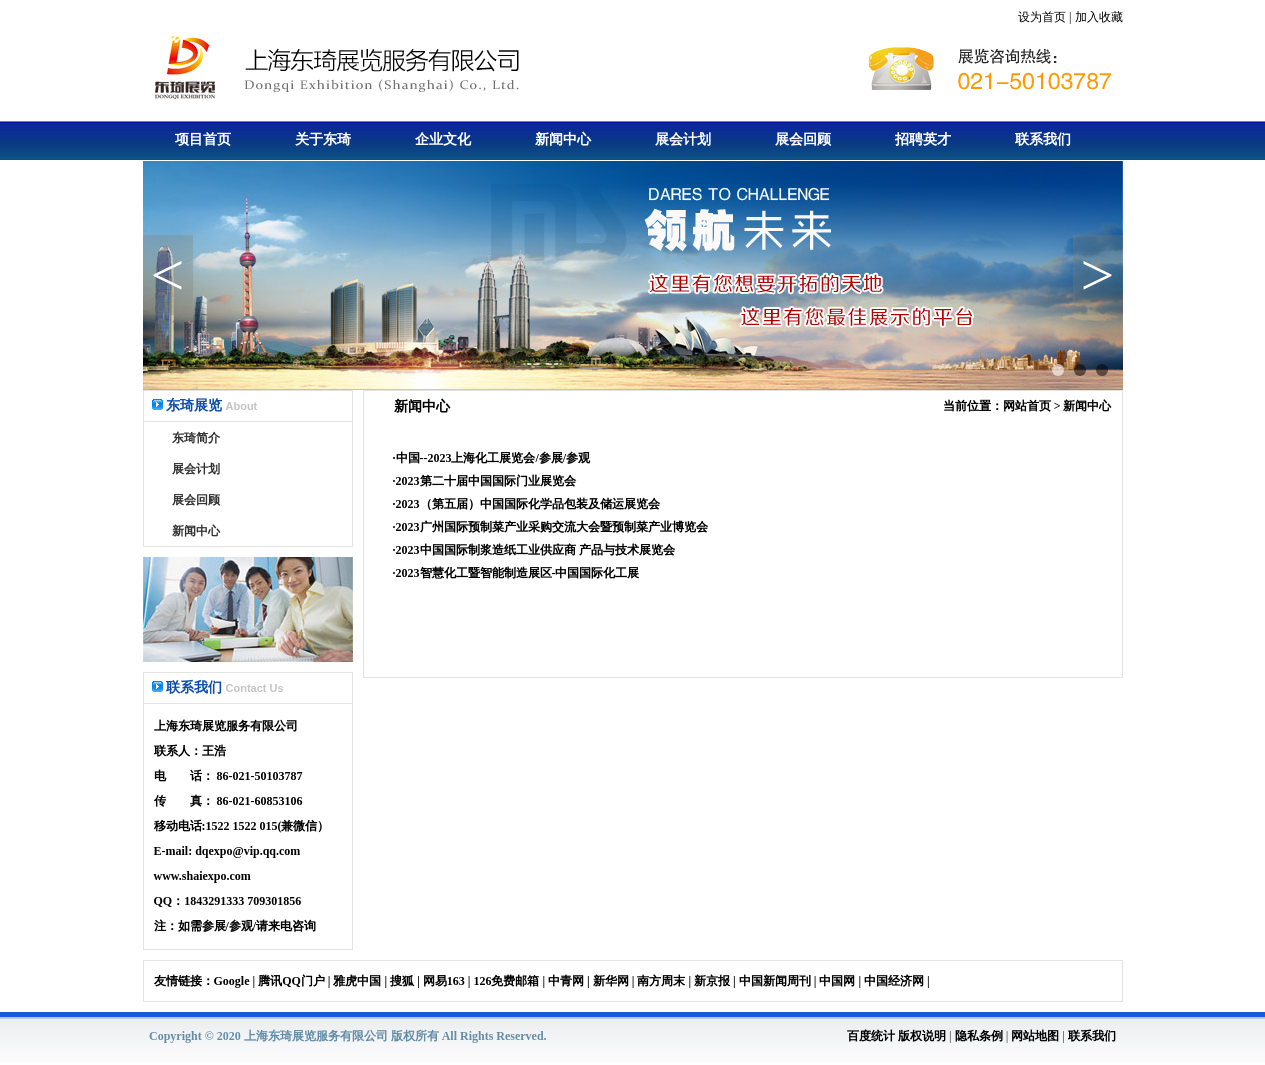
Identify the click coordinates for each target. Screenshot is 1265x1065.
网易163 (444, 981)
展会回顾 (803, 139)
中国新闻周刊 (775, 981)
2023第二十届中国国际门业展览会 (486, 481)
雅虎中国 (357, 981)
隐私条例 (979, 1036)
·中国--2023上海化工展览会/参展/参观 (492, 458)
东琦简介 (196, 438)
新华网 (611, 981)
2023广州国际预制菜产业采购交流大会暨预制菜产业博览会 (552, 527)
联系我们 (1043, 139)
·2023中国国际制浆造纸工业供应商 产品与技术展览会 (534, 550)
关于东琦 (323, 139)
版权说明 (922, 1036)
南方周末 (661, 981)
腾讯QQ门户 (291, 981)
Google (232, 981)
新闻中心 (563, 139)
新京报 (712, 981)
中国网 (837, 981)
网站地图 (1035, 1036)
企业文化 (443, 139)
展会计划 (683, 139)
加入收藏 (1099, 17)
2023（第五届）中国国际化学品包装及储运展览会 (528, 504)
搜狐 (402, 981)
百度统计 (871, 1036)
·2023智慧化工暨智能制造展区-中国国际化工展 (516, 573)
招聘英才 (923, 139)
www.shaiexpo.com (202, 876)
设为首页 (1042, 17)
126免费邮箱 (506, 981)
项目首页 (203, 139)
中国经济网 (894, 981)
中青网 (566, 981)
